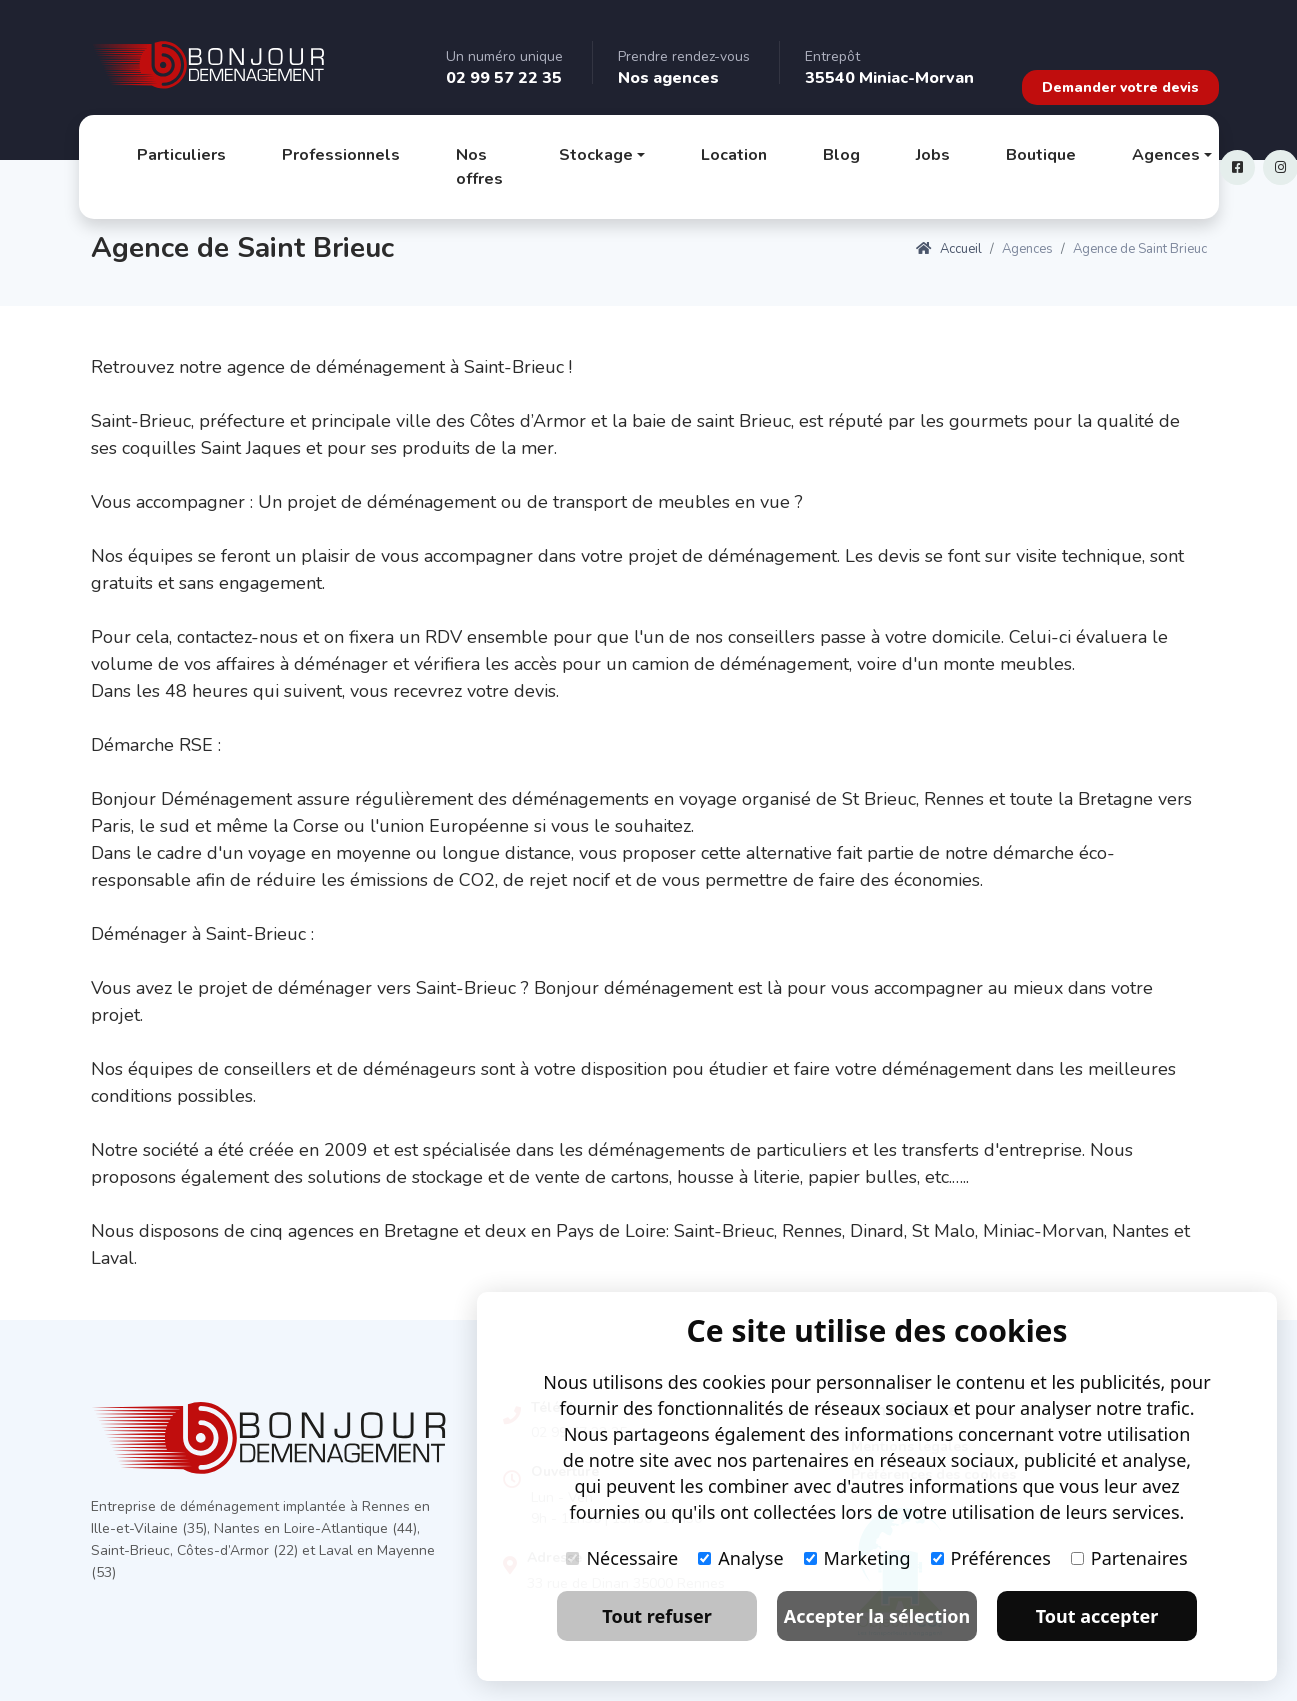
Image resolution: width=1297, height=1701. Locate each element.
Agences (1166, 155)
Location (734, 155)
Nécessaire (622, 1558)
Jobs (933, 155)
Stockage (596, 155)
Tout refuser (657, 1616)
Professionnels (341, 155)
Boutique (1041, 155)
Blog (841, 155)
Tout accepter (1097, 1616)
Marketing (857, 1558)
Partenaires (1129, 1558)
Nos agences (668, 78)
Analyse (740, 1558)
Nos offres (479, 167)
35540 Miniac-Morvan (889, 78)
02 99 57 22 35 (504, 78)
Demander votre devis (1120, 87)
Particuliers (181, 155)
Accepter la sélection (877, 1616)
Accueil (949, 249)
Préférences (991, 1558)
